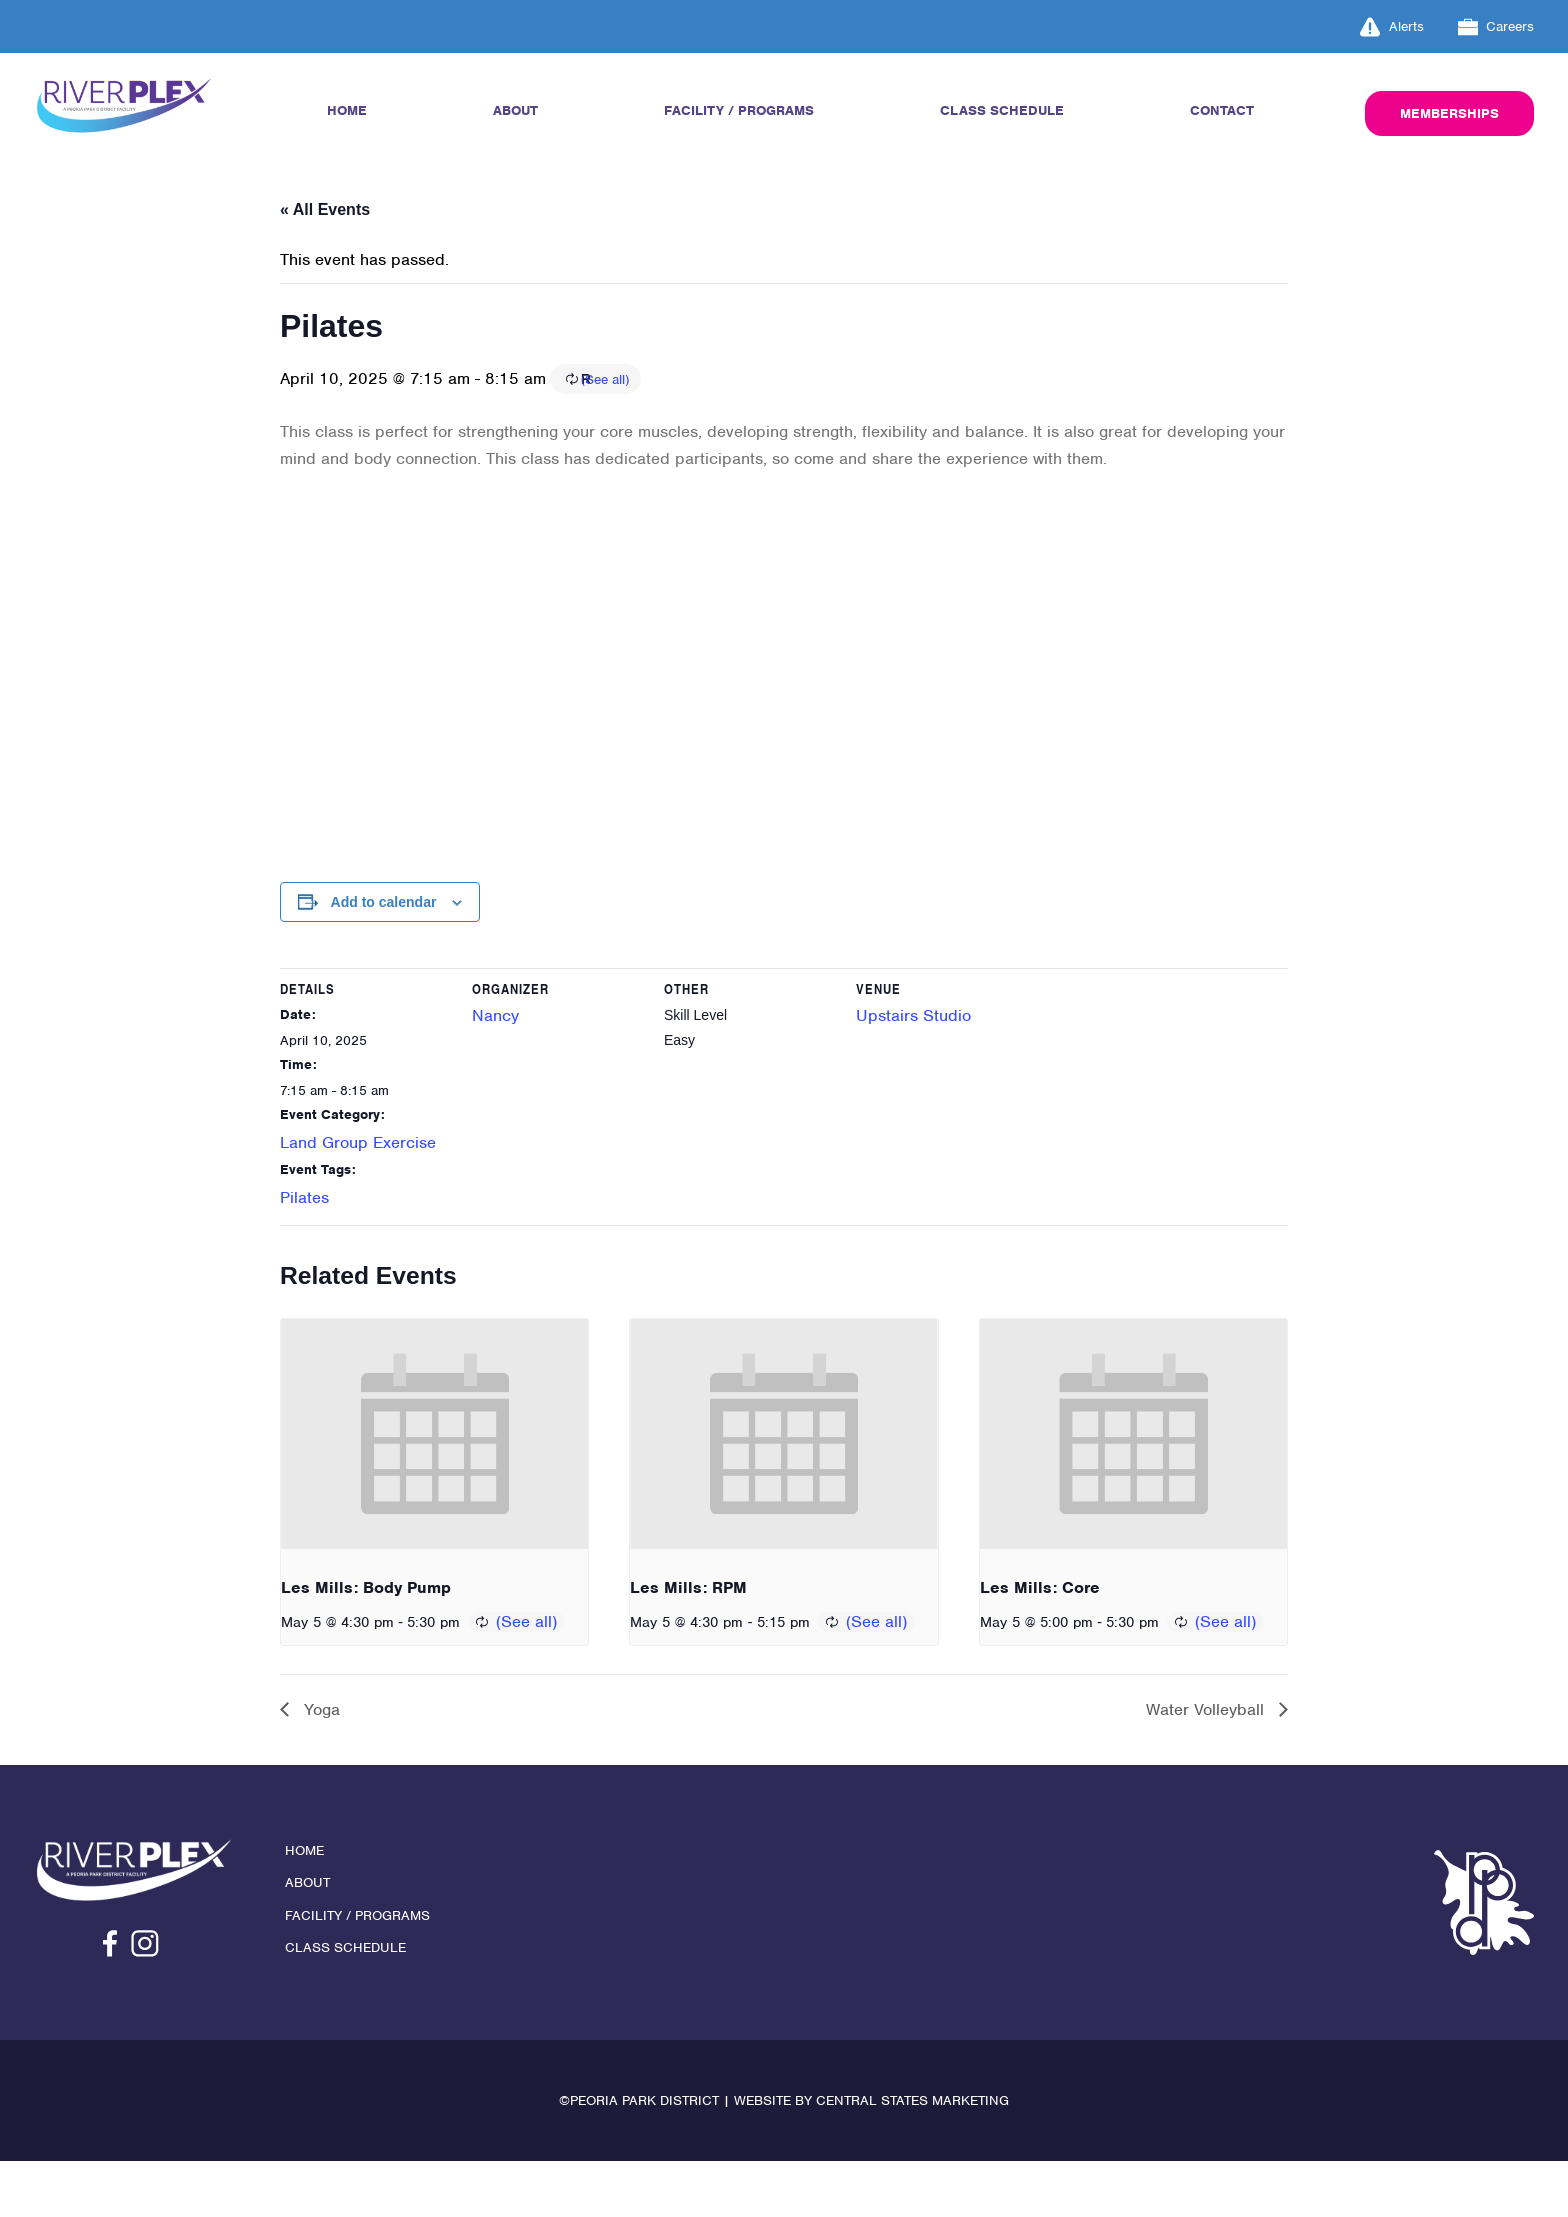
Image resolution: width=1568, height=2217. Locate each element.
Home (348, 111)
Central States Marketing (912, 2156)
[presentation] (434, 1481)
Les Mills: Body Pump (366, 1634)
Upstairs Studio (913, 1054)
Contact (1220, 111)
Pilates (304, 1235)
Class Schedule (1003, 111)
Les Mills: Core (1040, 1634)
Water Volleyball (1207, 1760)
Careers (1496, 27)
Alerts (1392, 27)
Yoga (319, 1760)
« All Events (325, 209)
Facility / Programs (738, 111)
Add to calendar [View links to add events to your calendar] (384, 936)
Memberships (1446, 114)
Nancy (495, 1054)
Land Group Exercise (358, 1181)
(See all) (726, 405)
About (513, 111)
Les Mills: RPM (688, 1634)
